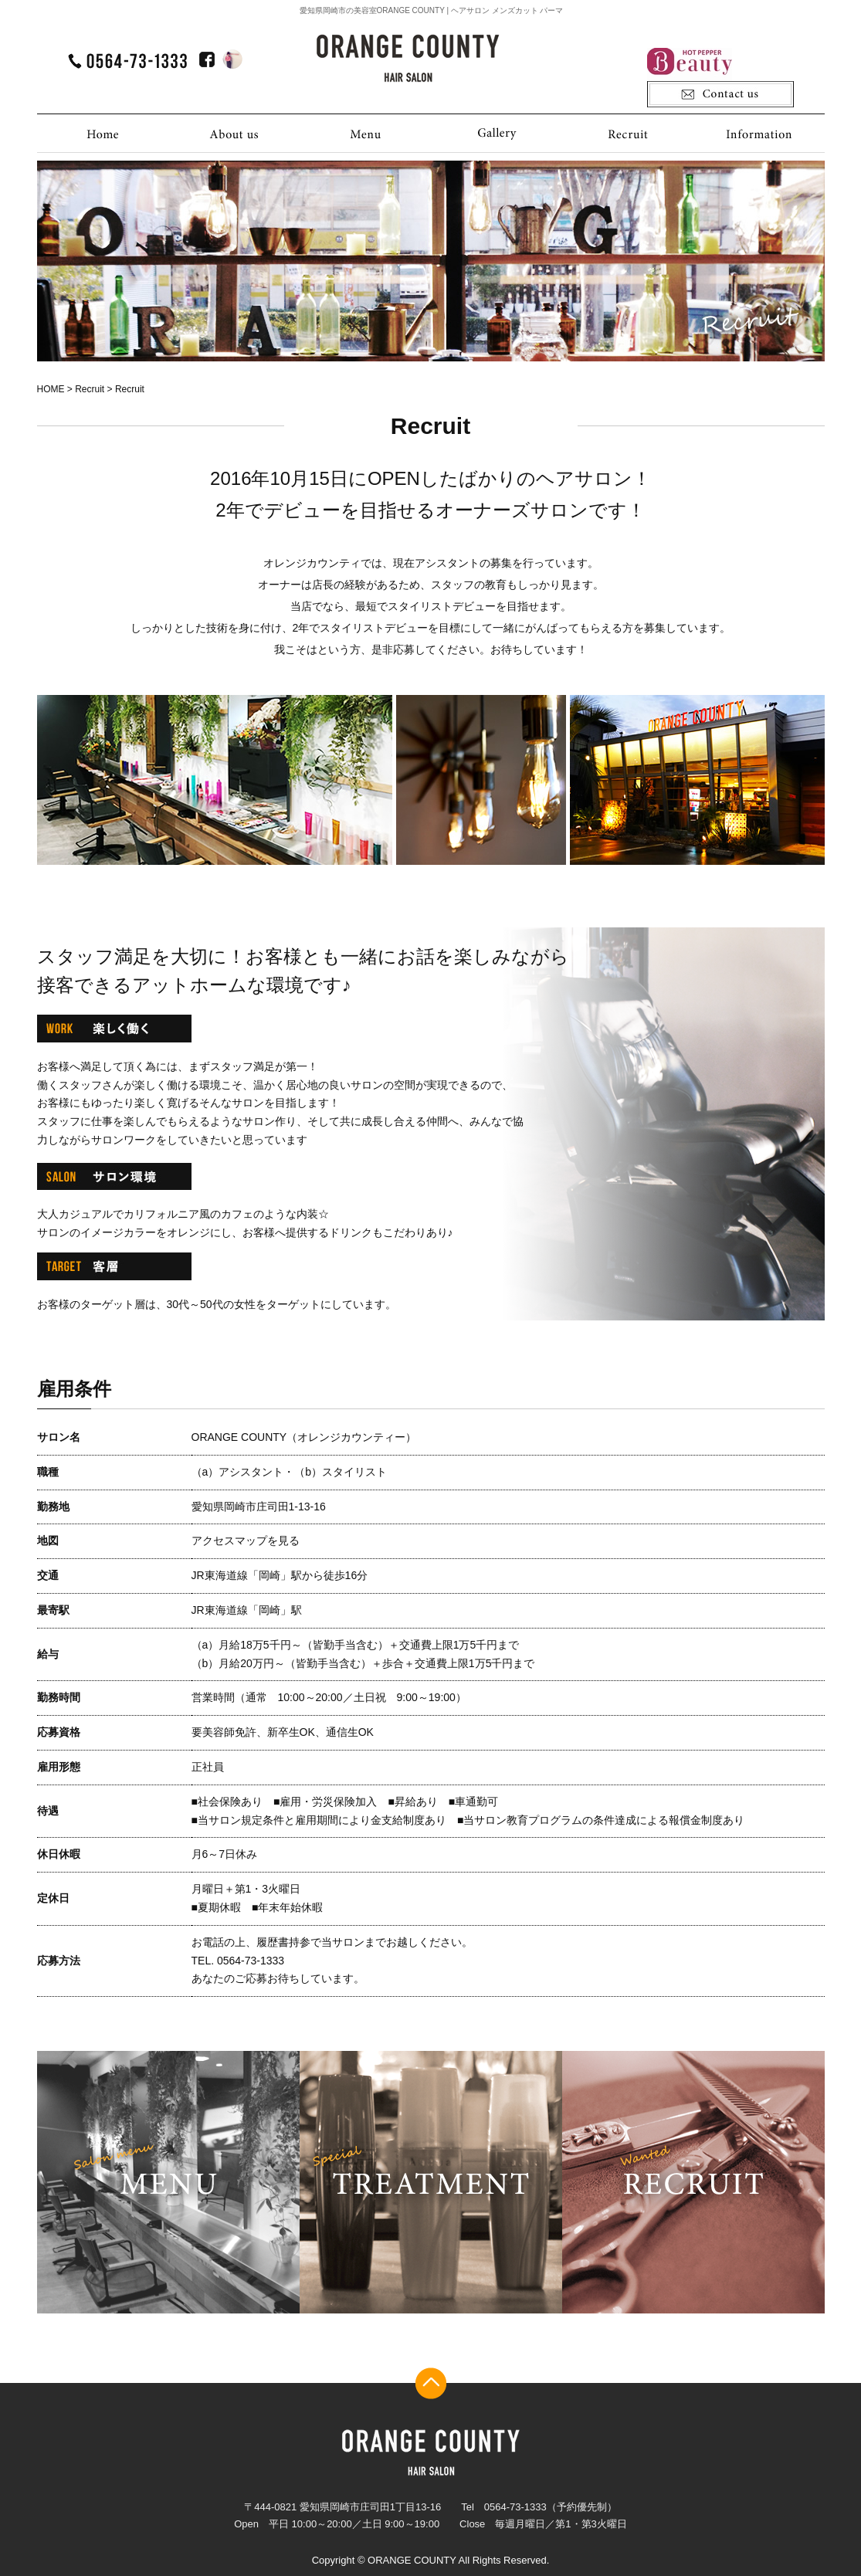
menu (168, 2182)
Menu (365, 133)
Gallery (496, 133)
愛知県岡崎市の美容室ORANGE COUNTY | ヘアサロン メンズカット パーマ (432, 10)
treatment (431, 2182)
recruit (693, 2182)
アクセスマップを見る (246, 1540)
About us (234, 133)
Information (759, 133)
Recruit (627, 133)
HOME (102, 133)
